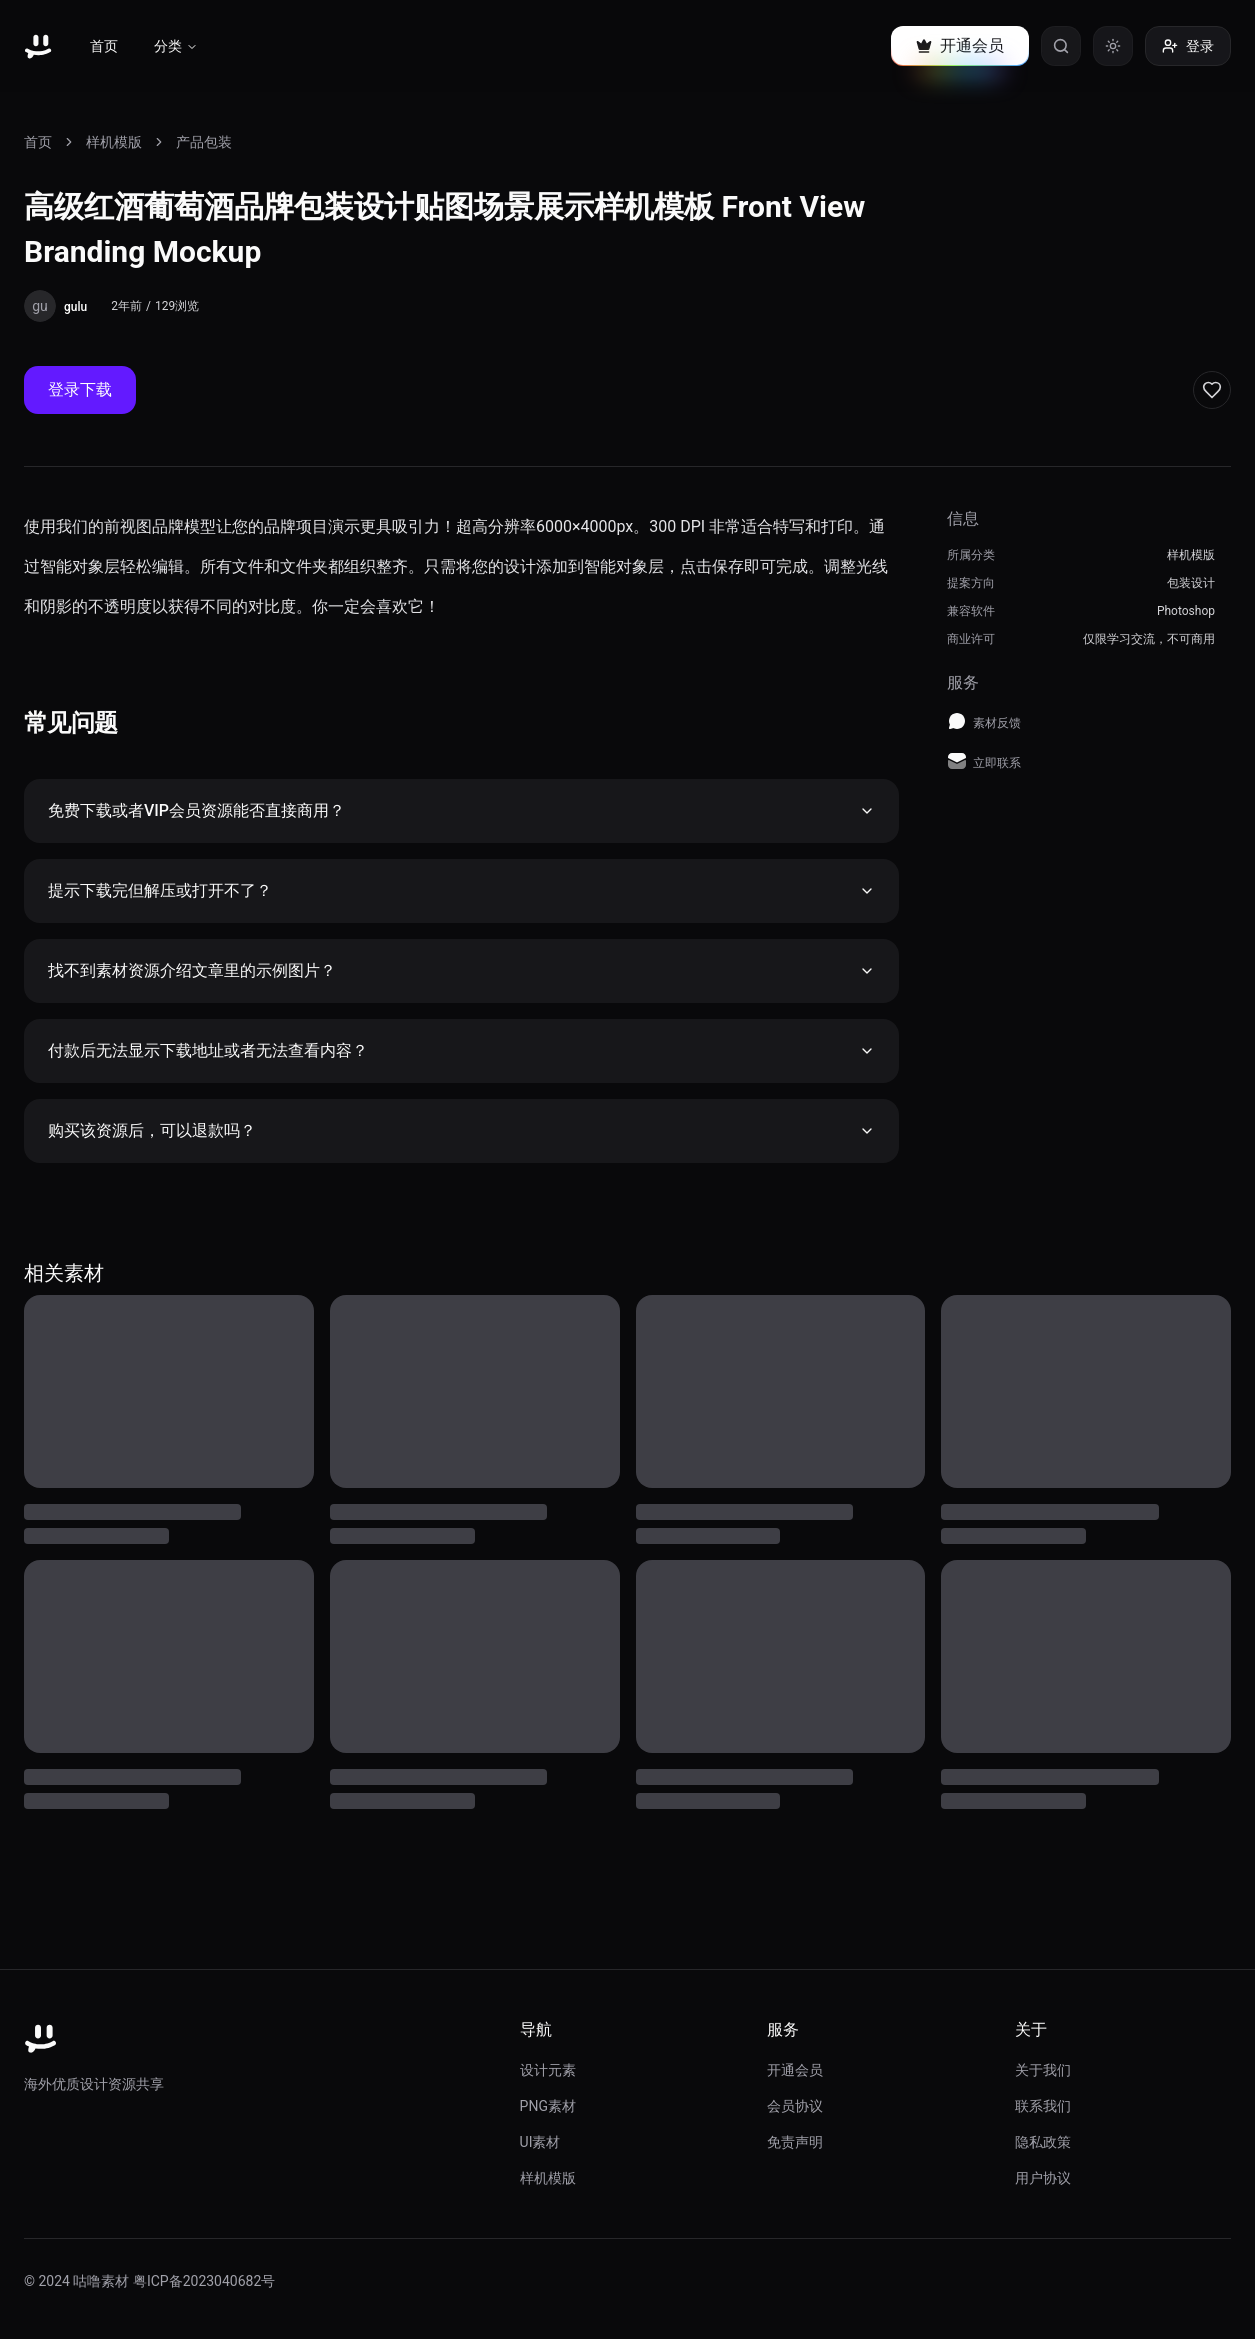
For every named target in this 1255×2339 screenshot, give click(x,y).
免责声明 (795, 2142)
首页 (104, 46)
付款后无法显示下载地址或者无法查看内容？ (461, 1050)
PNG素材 (548, 2106)
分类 (176, 46)
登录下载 (80, 389)
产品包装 (204, 142)
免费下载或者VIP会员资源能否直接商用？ (461, 810)
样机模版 (114, 142)
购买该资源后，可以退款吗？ (461, 1130)
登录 (1188, 46)
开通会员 (795, 2070)
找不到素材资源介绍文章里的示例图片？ (461, 970)
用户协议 (1043, 2178)
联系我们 (1043, 2106)
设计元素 (548, 2070)
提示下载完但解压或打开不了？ (461, 890)
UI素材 (540, 2142)
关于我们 (1043, 2070)
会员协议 (795, 2106)
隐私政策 (1043, 2142)
